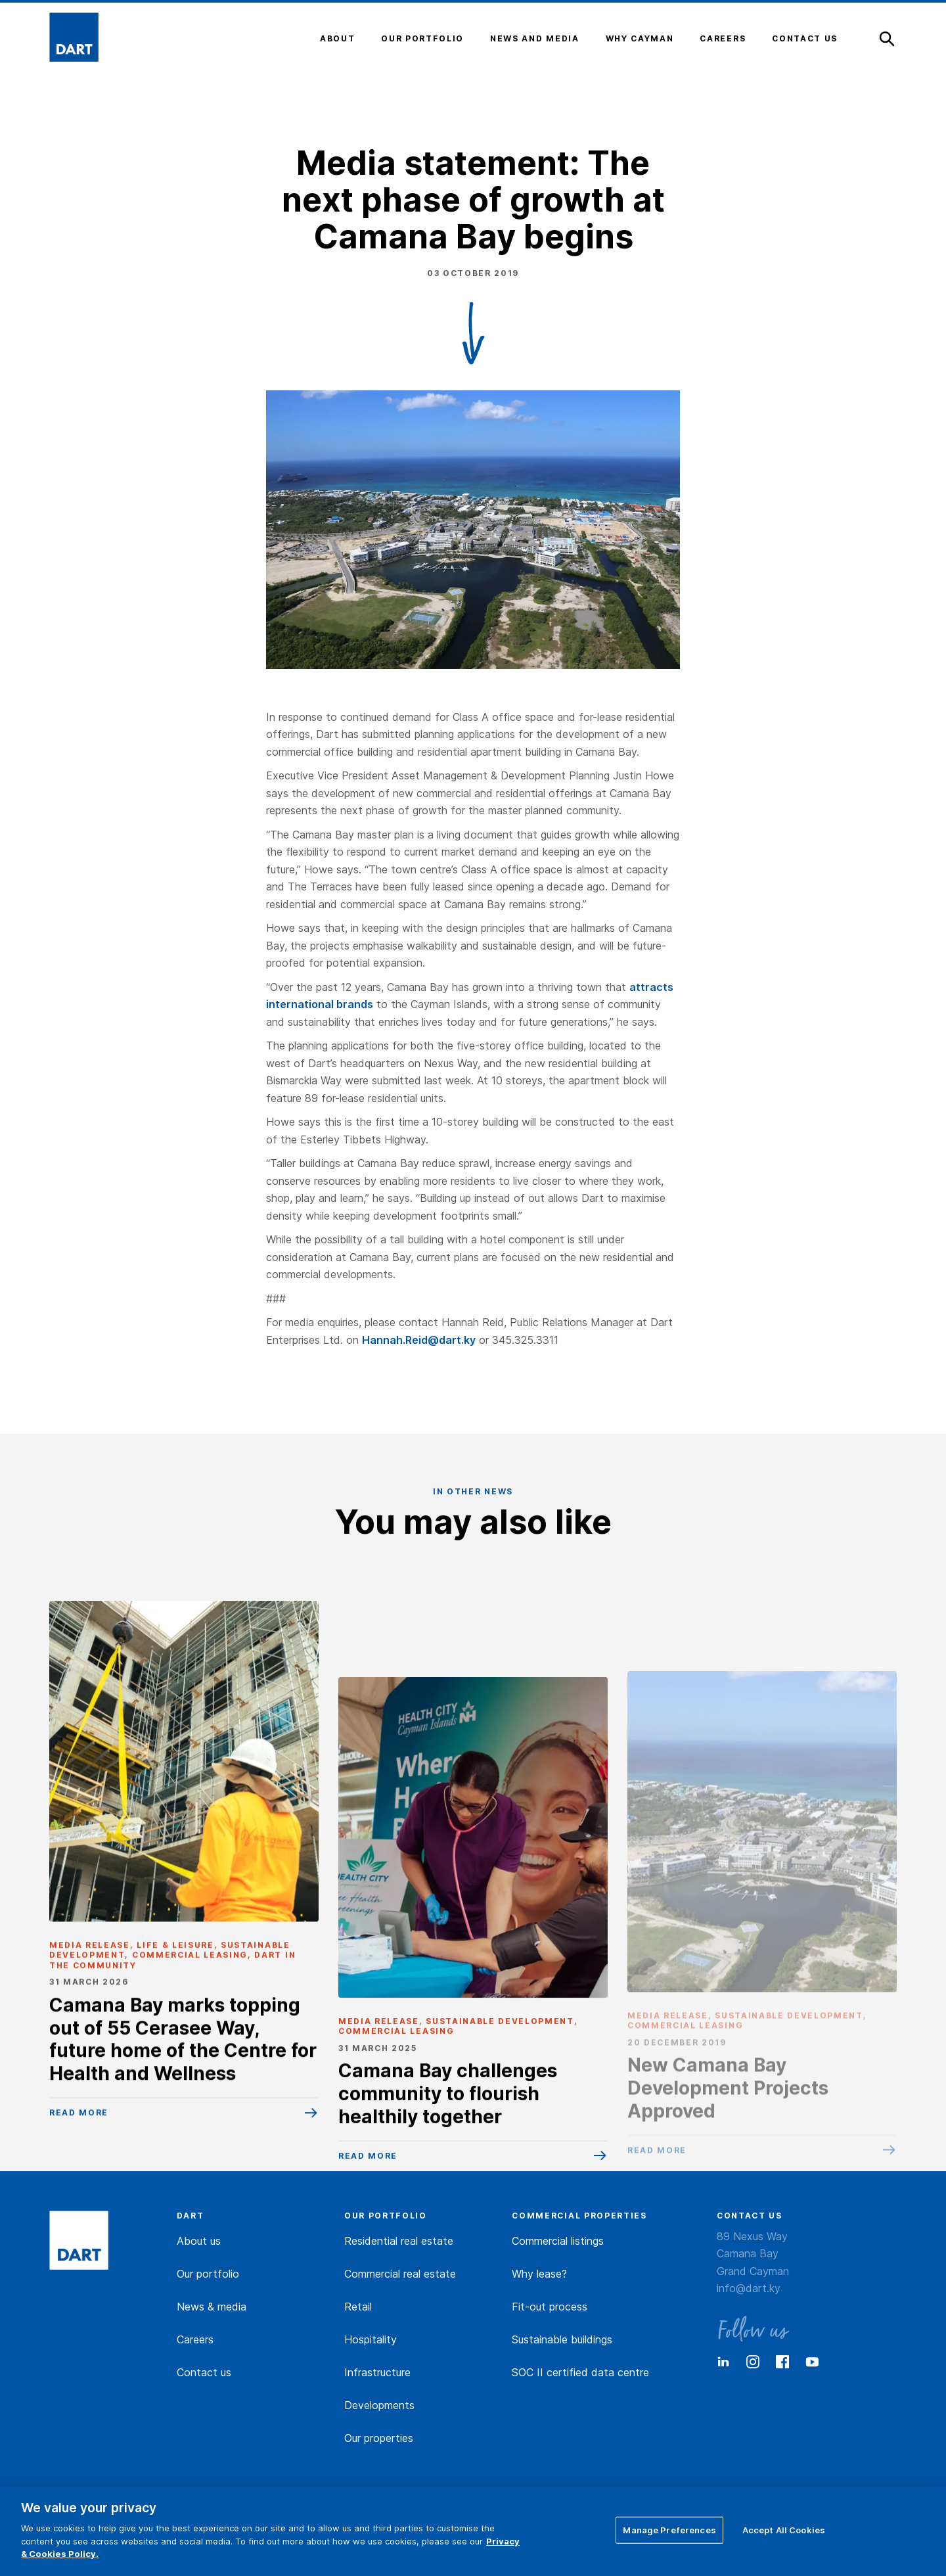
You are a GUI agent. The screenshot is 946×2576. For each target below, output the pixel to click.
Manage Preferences (669, 2529)
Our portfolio (208, 2273)
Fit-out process (549, 2306)
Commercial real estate (400, 2273)
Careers (195, 2339)
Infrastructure (377, 2372)
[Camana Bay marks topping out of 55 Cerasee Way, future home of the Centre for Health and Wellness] (184, 1908)
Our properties (378, 2438)
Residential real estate (398, 2240)
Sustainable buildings (562, 2339)
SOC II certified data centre (580, 2372)
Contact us (204, 2372)
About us (199, 2240)
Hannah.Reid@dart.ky (419, 1339)
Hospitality (370, 2339)
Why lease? (539, 2273)
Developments (379, 2405)
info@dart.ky (748, 2288)
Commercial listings (558, 2240)
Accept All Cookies (783, 2529)
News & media (211, 2306)
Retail (358, 2306)
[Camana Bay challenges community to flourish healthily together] (473, 1969)
